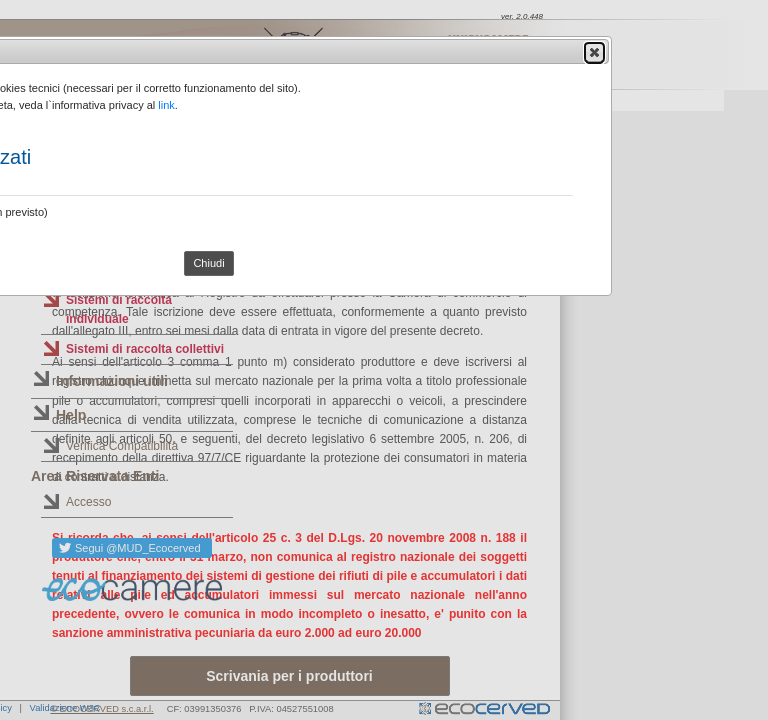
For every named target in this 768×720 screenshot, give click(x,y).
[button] (594, 52)
